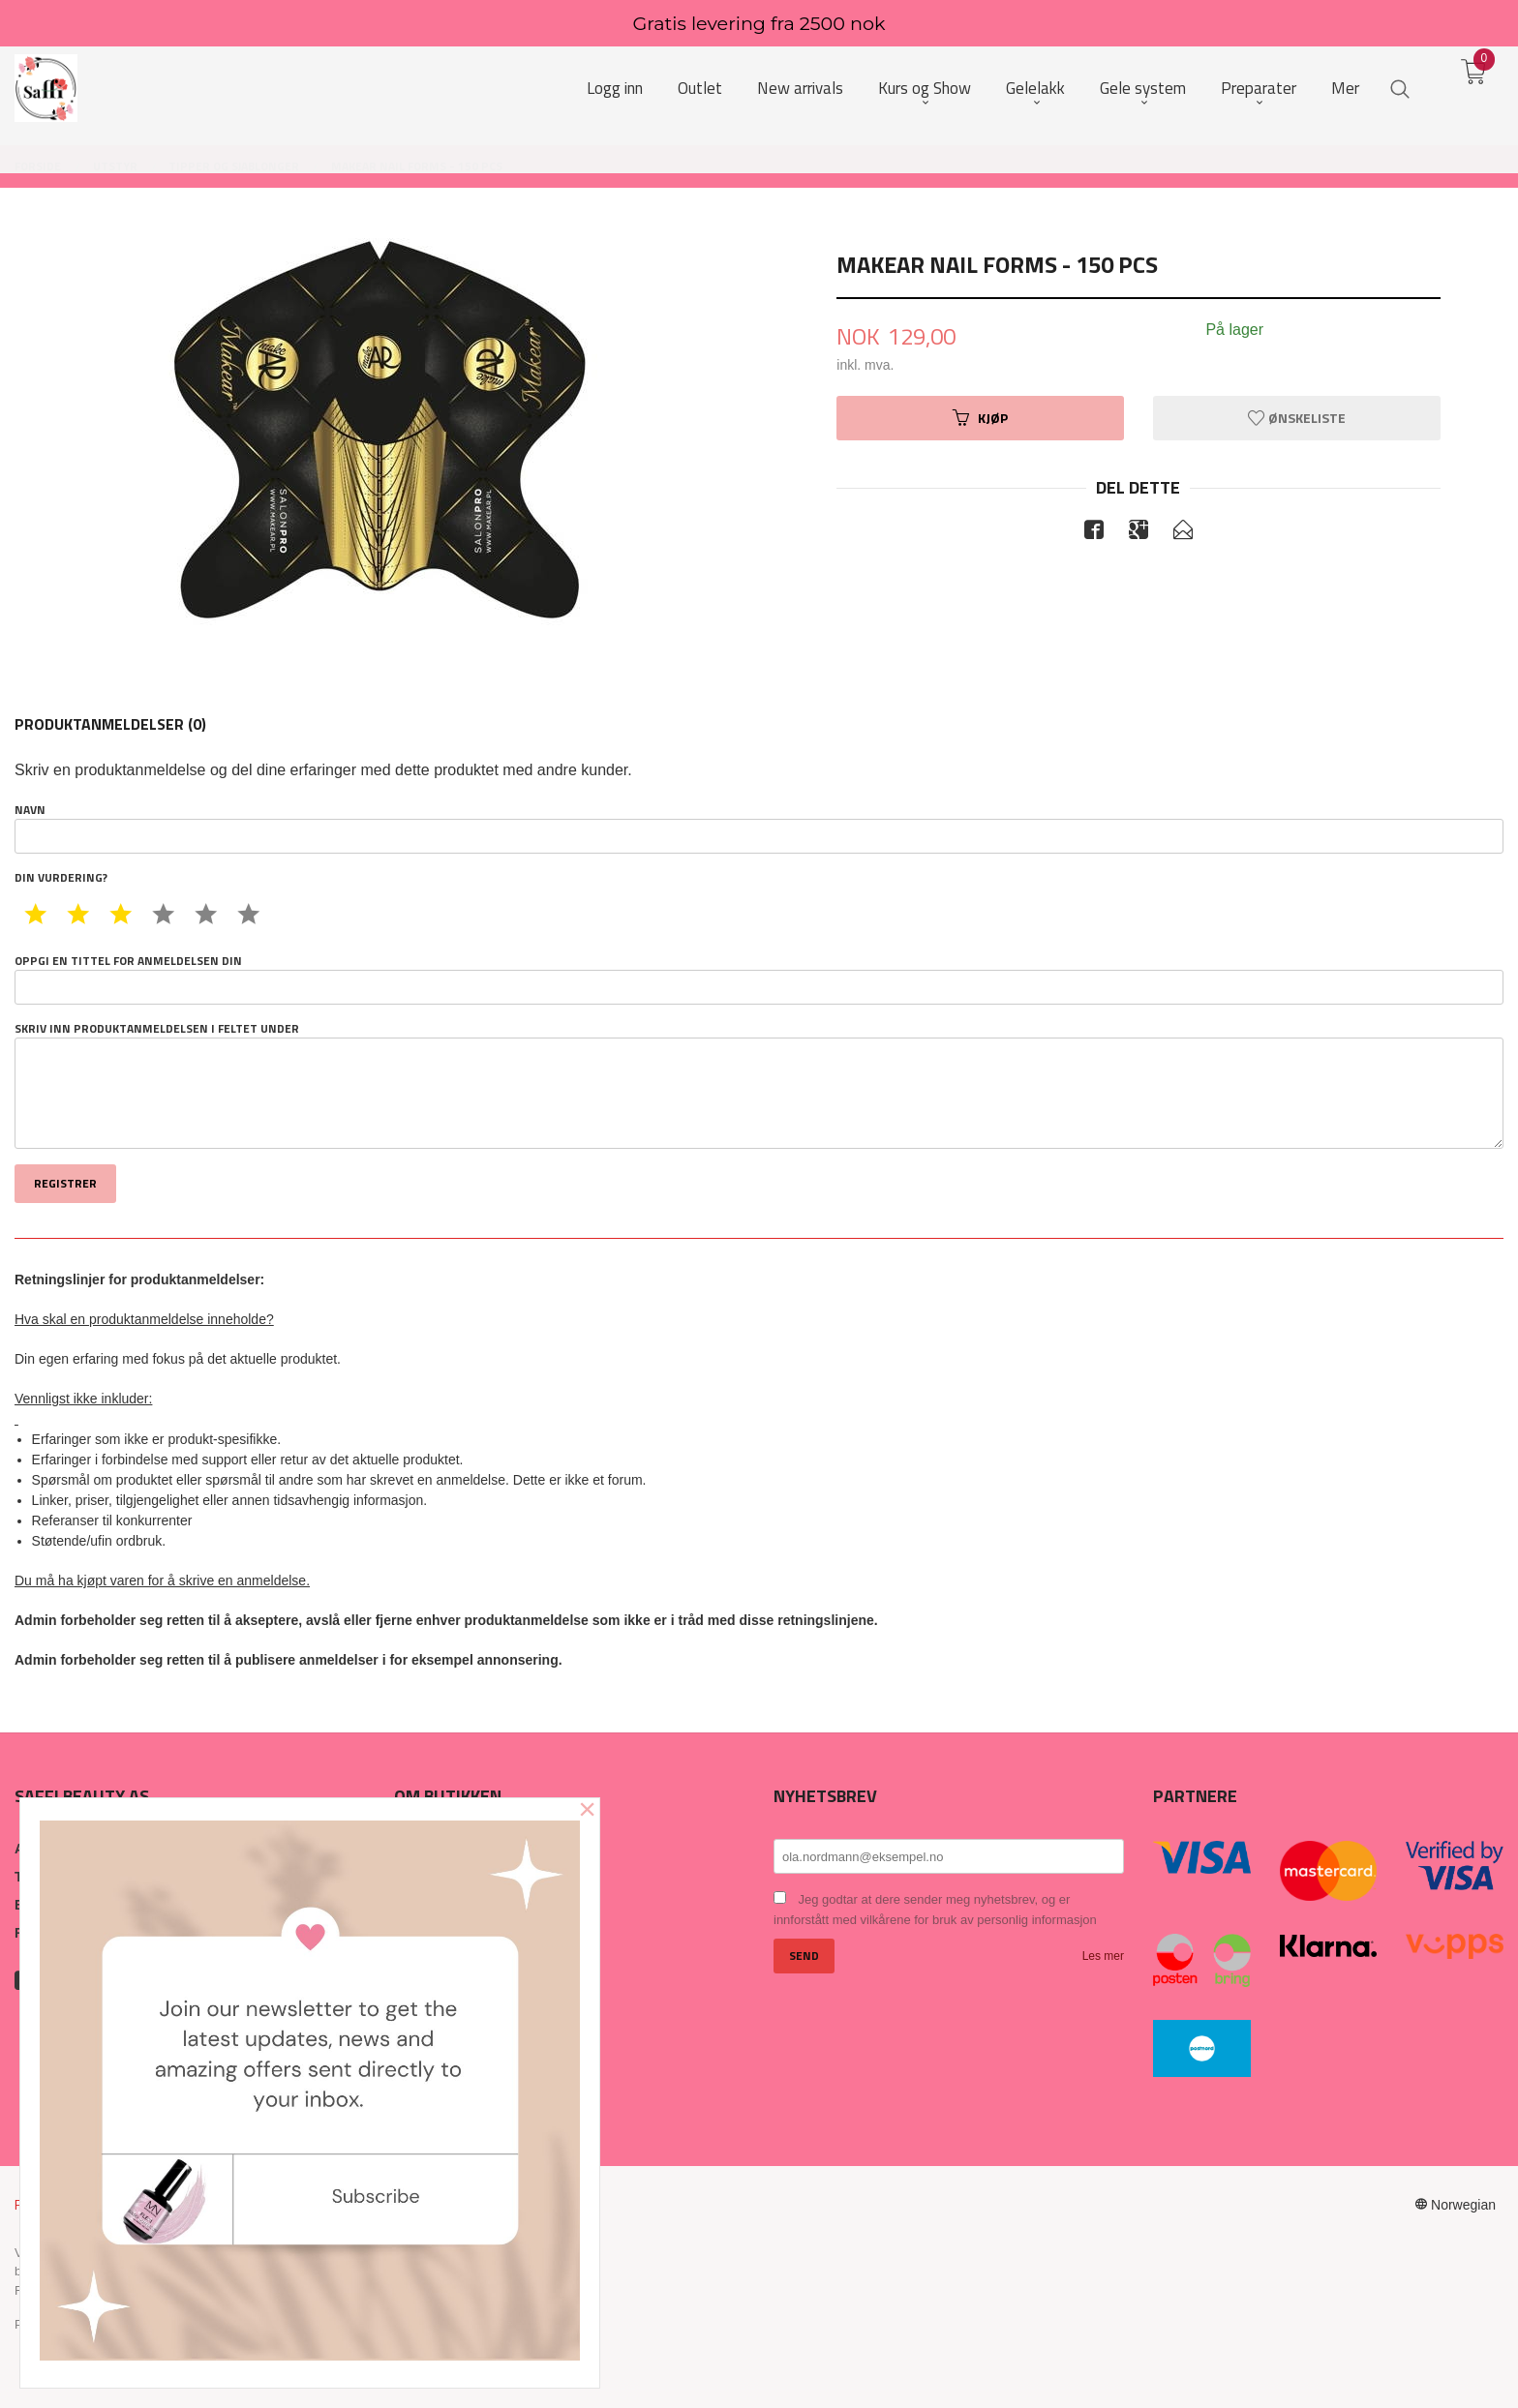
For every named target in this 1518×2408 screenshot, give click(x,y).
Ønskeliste (1297, 417)
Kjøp (980, 417)
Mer (1345, 88)
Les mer (1103, 1956)
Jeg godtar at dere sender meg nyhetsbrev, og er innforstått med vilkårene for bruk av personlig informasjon (935, 1909)
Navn (759, 827)
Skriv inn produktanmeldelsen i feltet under (759, 1085)
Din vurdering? (61, 878)
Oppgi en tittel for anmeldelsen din (759, 978)
